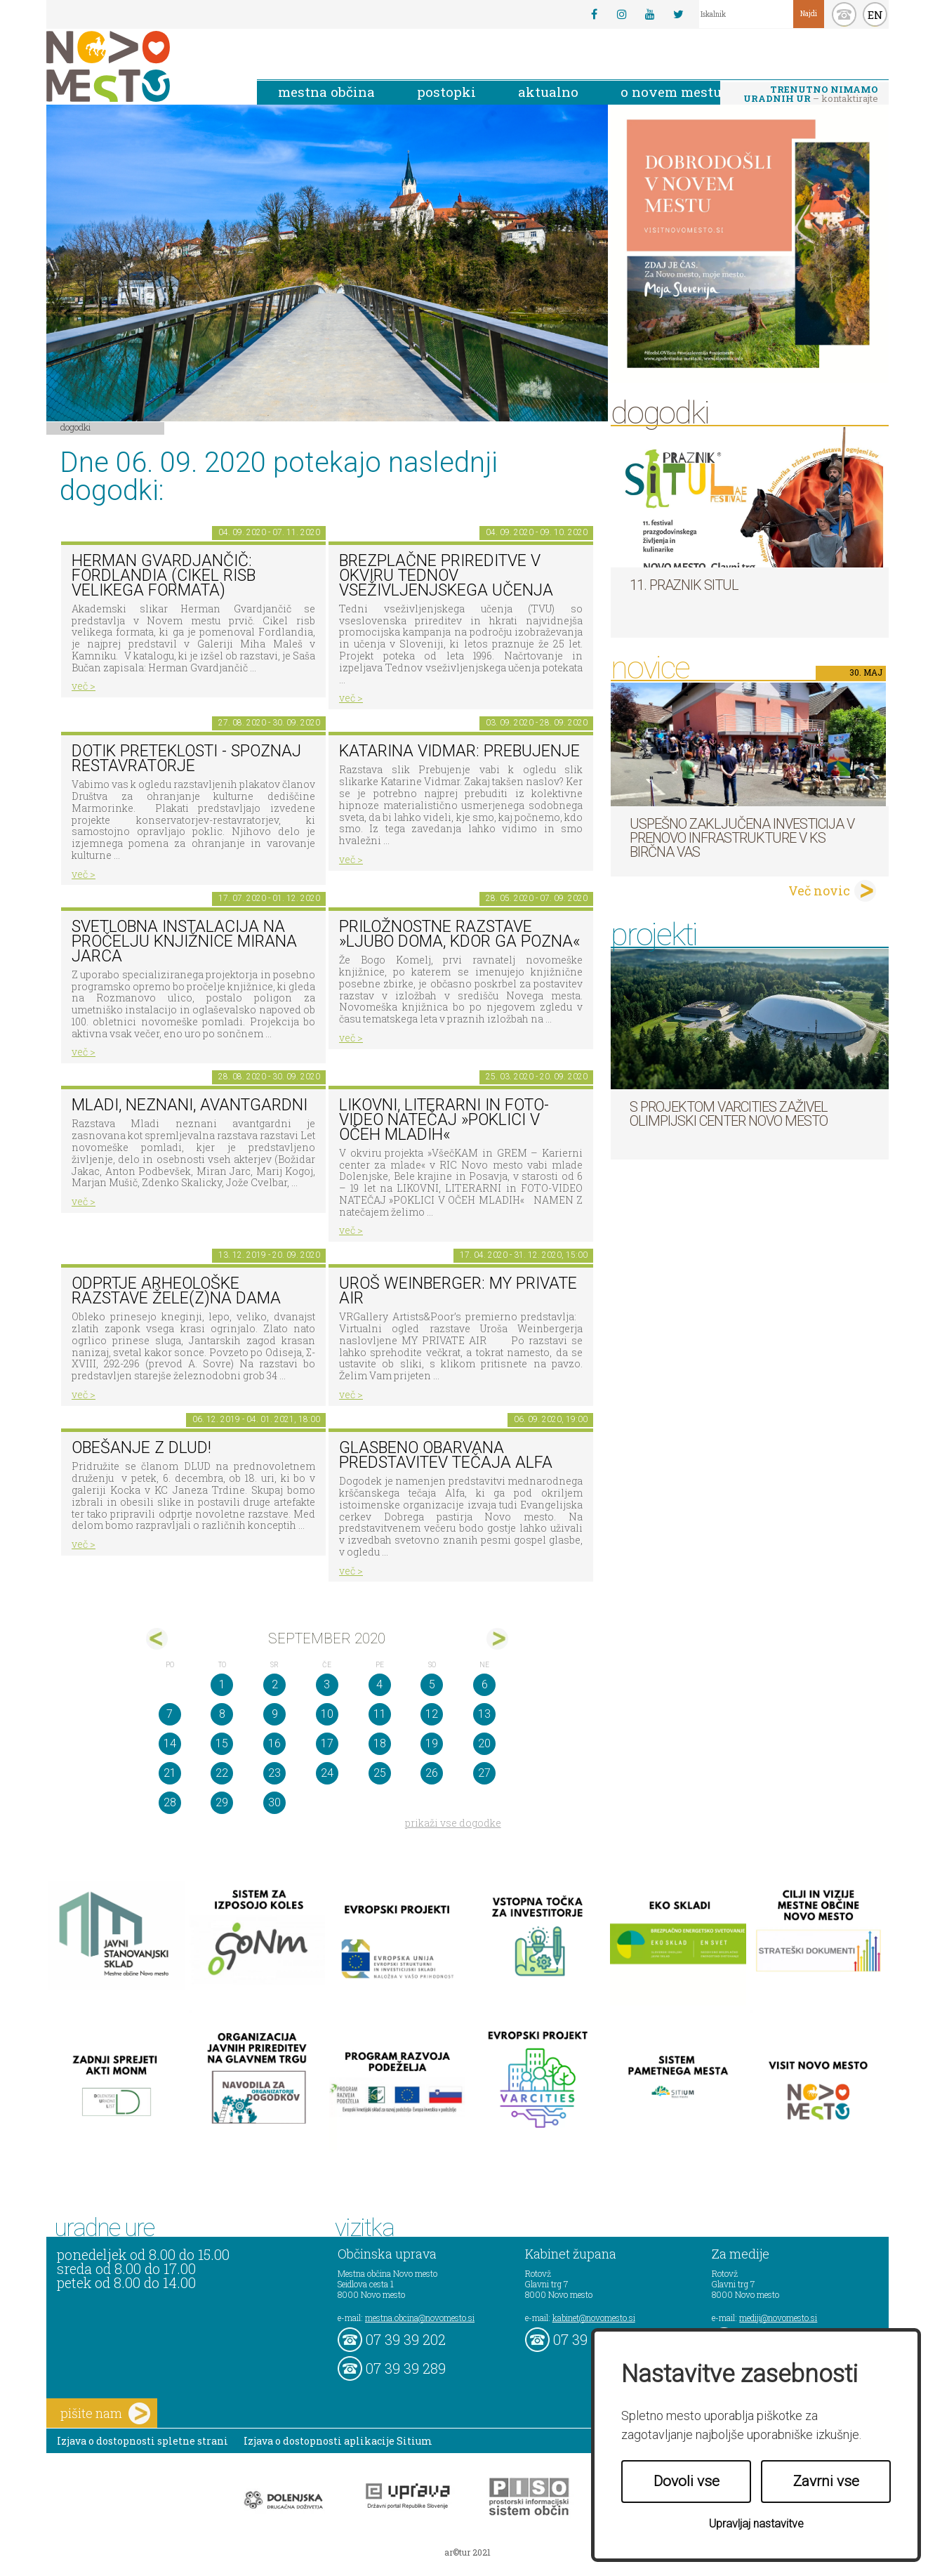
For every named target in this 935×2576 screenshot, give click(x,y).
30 (274, 1802)
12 (431, 1714)
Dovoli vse (687, 2481)
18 (379, 1743)
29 (221, 1802)
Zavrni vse (826, 2481)
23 (274, 1773)
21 (170, 1773)
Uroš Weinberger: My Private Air (458, 1291)
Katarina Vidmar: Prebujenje (459, 751)
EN (875, 15)
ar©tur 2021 (467, 2552)
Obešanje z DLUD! (141, 1447)
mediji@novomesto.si (778, 2317)
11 (379, 1714)
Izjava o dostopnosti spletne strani (142, 2440)
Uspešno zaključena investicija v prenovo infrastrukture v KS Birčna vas (742, 837)
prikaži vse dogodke (453, 1822)
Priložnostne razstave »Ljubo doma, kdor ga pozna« (459, 934)
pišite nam (105, 2413)
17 (327, 1743)
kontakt (844, 14)
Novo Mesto (141, 66)
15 (221, 1743)
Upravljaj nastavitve (756, 2523)
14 (170, 1743)
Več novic (819, 890)
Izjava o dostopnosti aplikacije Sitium (338, 2440)
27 (484, 1773)
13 (484, 1714)
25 (379, 1773)
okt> (497, 1639)
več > (83, 685)
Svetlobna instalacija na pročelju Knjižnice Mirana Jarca (184, 941)
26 (431, 1773)
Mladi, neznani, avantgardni (189, 1105)
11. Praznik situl (684, 585)
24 (327, 1773)
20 (484, 1743)
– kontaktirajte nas (810, 95)
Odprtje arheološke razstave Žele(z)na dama (176, 1291)
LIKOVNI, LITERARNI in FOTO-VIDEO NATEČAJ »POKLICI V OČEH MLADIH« (444, 1119)
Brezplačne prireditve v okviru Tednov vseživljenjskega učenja (446, 575)
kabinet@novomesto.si (593, 2317)
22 (221, 1773)
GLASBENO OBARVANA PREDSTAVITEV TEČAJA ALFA (445, 1455)
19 (431, 1743)
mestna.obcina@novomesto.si (420, 2317)
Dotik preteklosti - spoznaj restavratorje (186, 758)
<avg (157, 1639)
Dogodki (75, 427)
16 (274, 1743)
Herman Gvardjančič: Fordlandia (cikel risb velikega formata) (164, 575)
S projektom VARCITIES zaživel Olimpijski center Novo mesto (729, 1113)
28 (170, 1802)
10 (327, 1714)
